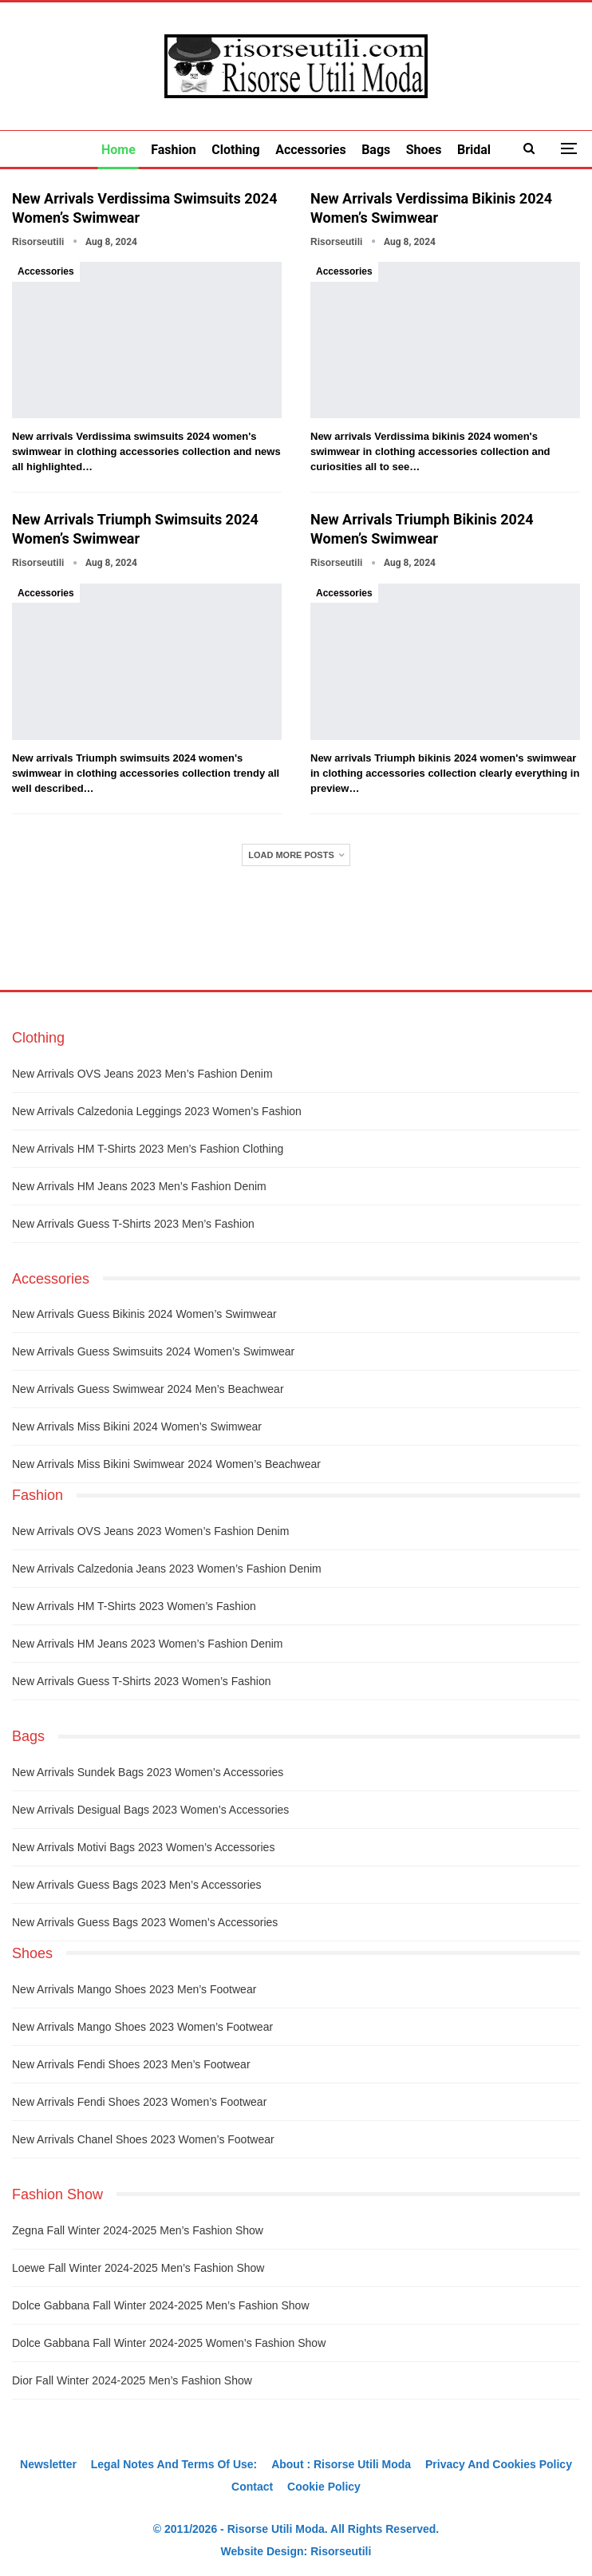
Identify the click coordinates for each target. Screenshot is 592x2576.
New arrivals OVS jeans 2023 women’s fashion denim (150, 1531)
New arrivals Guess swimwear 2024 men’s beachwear (148, 1389)
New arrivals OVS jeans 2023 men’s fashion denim (142, 1073)
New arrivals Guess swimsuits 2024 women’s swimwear (153, 1351)
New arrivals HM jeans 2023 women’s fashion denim (147, 1643)
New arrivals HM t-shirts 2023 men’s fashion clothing (147, 1148)
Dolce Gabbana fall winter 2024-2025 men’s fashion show (161, 2305)
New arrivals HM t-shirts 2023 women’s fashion (134, 1606)
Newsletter (48, 2464)
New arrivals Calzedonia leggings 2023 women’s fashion (157, 1111)
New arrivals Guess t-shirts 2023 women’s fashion (141, 1681)
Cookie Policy (324, 2486)
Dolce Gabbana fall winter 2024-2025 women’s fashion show (169, 2343)
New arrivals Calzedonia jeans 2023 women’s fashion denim (167, 1568)
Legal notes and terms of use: (174, 2464)
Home (118, 149)
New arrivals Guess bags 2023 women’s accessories (145, 1922)
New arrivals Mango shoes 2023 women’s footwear (142, 2026)
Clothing (235, 149)
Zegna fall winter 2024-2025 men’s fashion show (137, 2230)
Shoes (424, 149)
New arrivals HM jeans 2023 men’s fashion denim (139, 1186)
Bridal (474, 149)
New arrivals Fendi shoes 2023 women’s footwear (139, 2101)
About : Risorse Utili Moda (341, 2464)
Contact (252, 2486)
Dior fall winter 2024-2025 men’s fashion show (132, 2380)
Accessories (310, 149)
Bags (375, 149)
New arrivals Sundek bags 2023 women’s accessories (147, 1772)
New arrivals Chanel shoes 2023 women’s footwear (143, 2139)
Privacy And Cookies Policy (498, 2464)
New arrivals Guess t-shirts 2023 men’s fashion (133, 1223)
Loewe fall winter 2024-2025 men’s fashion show (138, 2267)
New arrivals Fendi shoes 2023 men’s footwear (131, 2064)
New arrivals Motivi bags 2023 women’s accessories (143, 1847)
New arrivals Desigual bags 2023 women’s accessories (150, 1809)
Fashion (173, 149)
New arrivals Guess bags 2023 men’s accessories (137, 1884)
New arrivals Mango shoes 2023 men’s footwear (134, 1989)
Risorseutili (340, 2551)
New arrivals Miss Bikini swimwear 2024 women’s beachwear (166, 1464)
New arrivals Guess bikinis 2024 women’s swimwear (144, 1314)
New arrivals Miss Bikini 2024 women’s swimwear (137, 1426)
